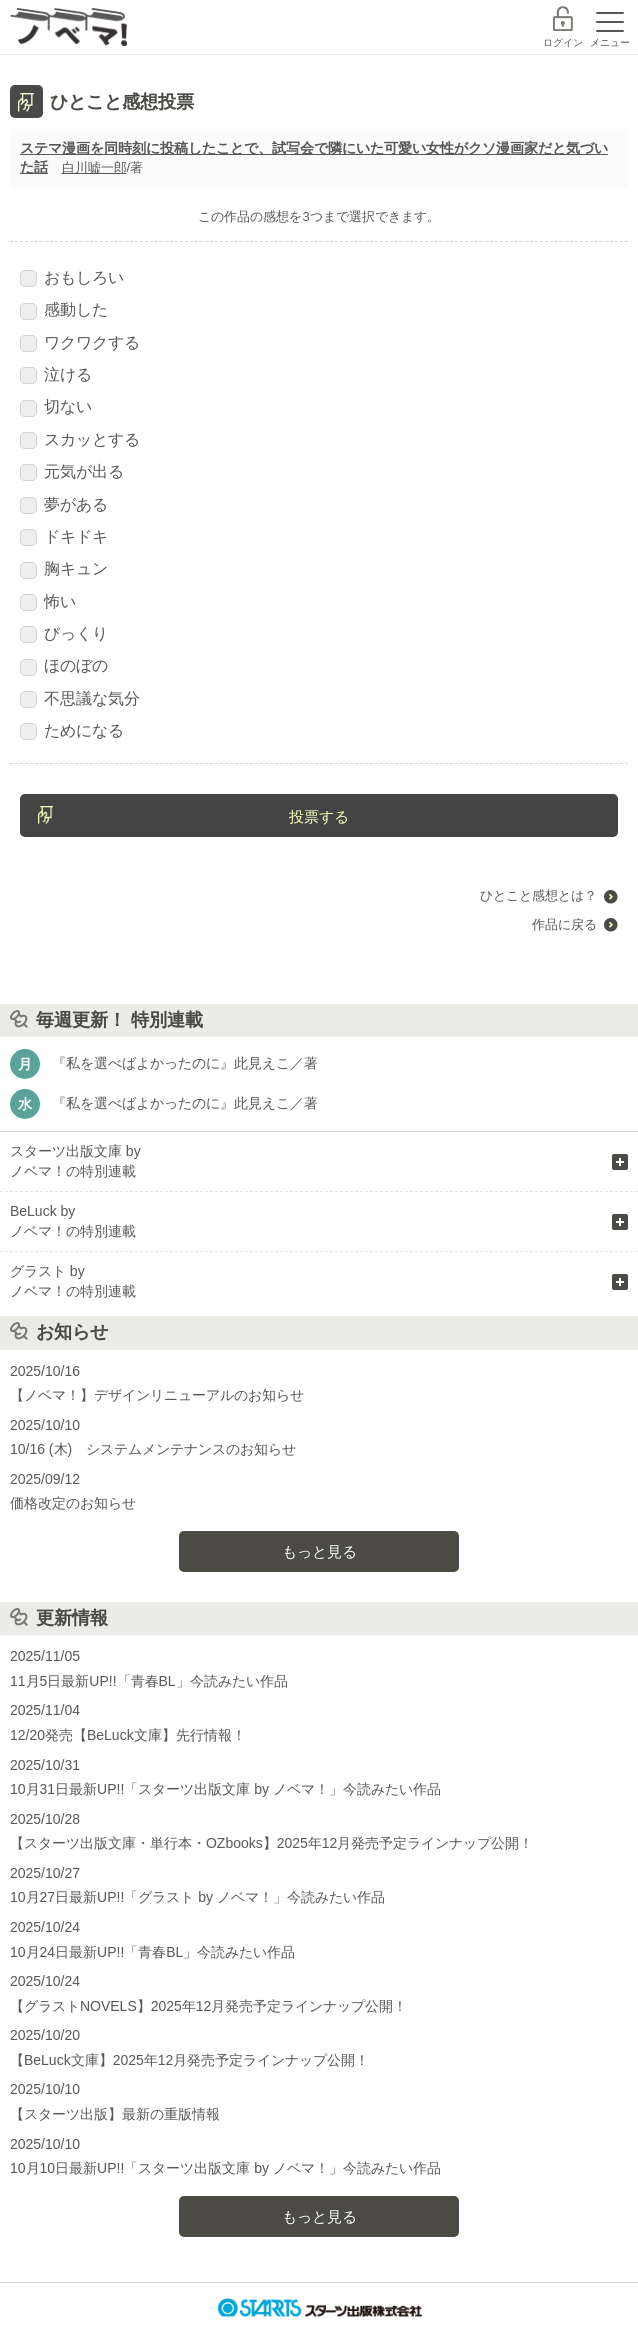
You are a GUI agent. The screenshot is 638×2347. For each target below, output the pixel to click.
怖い (48, 602)
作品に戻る (564, 924)
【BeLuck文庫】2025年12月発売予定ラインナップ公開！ (189, 2060)
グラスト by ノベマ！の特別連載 (73, 1281)
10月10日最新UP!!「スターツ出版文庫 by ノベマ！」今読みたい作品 (225, 2168)
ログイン (563, 42)
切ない (56, 407)
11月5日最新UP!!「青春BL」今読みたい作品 (149, 1681)
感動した (64, 310)
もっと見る (319, 1551)
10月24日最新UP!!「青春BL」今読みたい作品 (152, 1952)
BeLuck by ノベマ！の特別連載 (73, 1221)
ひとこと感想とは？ (538, 895)
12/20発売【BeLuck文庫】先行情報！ (128, 1735)
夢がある (64, 505)
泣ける (56, 375)
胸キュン (64, 569)
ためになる (72, 731)
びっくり (64, 634)
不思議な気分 (80, 699)
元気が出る (72, 472)
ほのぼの (64, 666)
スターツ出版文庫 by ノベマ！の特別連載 (75, 1161)
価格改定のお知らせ (73, 1503)
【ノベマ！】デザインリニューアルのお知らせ (157, 1395)
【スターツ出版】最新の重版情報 (115, 2114)
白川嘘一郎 (94, 167)
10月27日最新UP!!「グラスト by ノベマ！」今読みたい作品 (197, 1897)
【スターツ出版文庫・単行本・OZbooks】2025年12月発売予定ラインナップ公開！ (271, 1843)
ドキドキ (64, 537)
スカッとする (80, 440)
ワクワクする (80, 343)
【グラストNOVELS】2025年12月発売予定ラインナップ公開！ (208, 2006)
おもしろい (72, 278)
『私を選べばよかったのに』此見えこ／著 (185, 1063)
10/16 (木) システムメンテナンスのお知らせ (153, 1449)
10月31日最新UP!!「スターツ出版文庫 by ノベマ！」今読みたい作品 (225, 1789)
